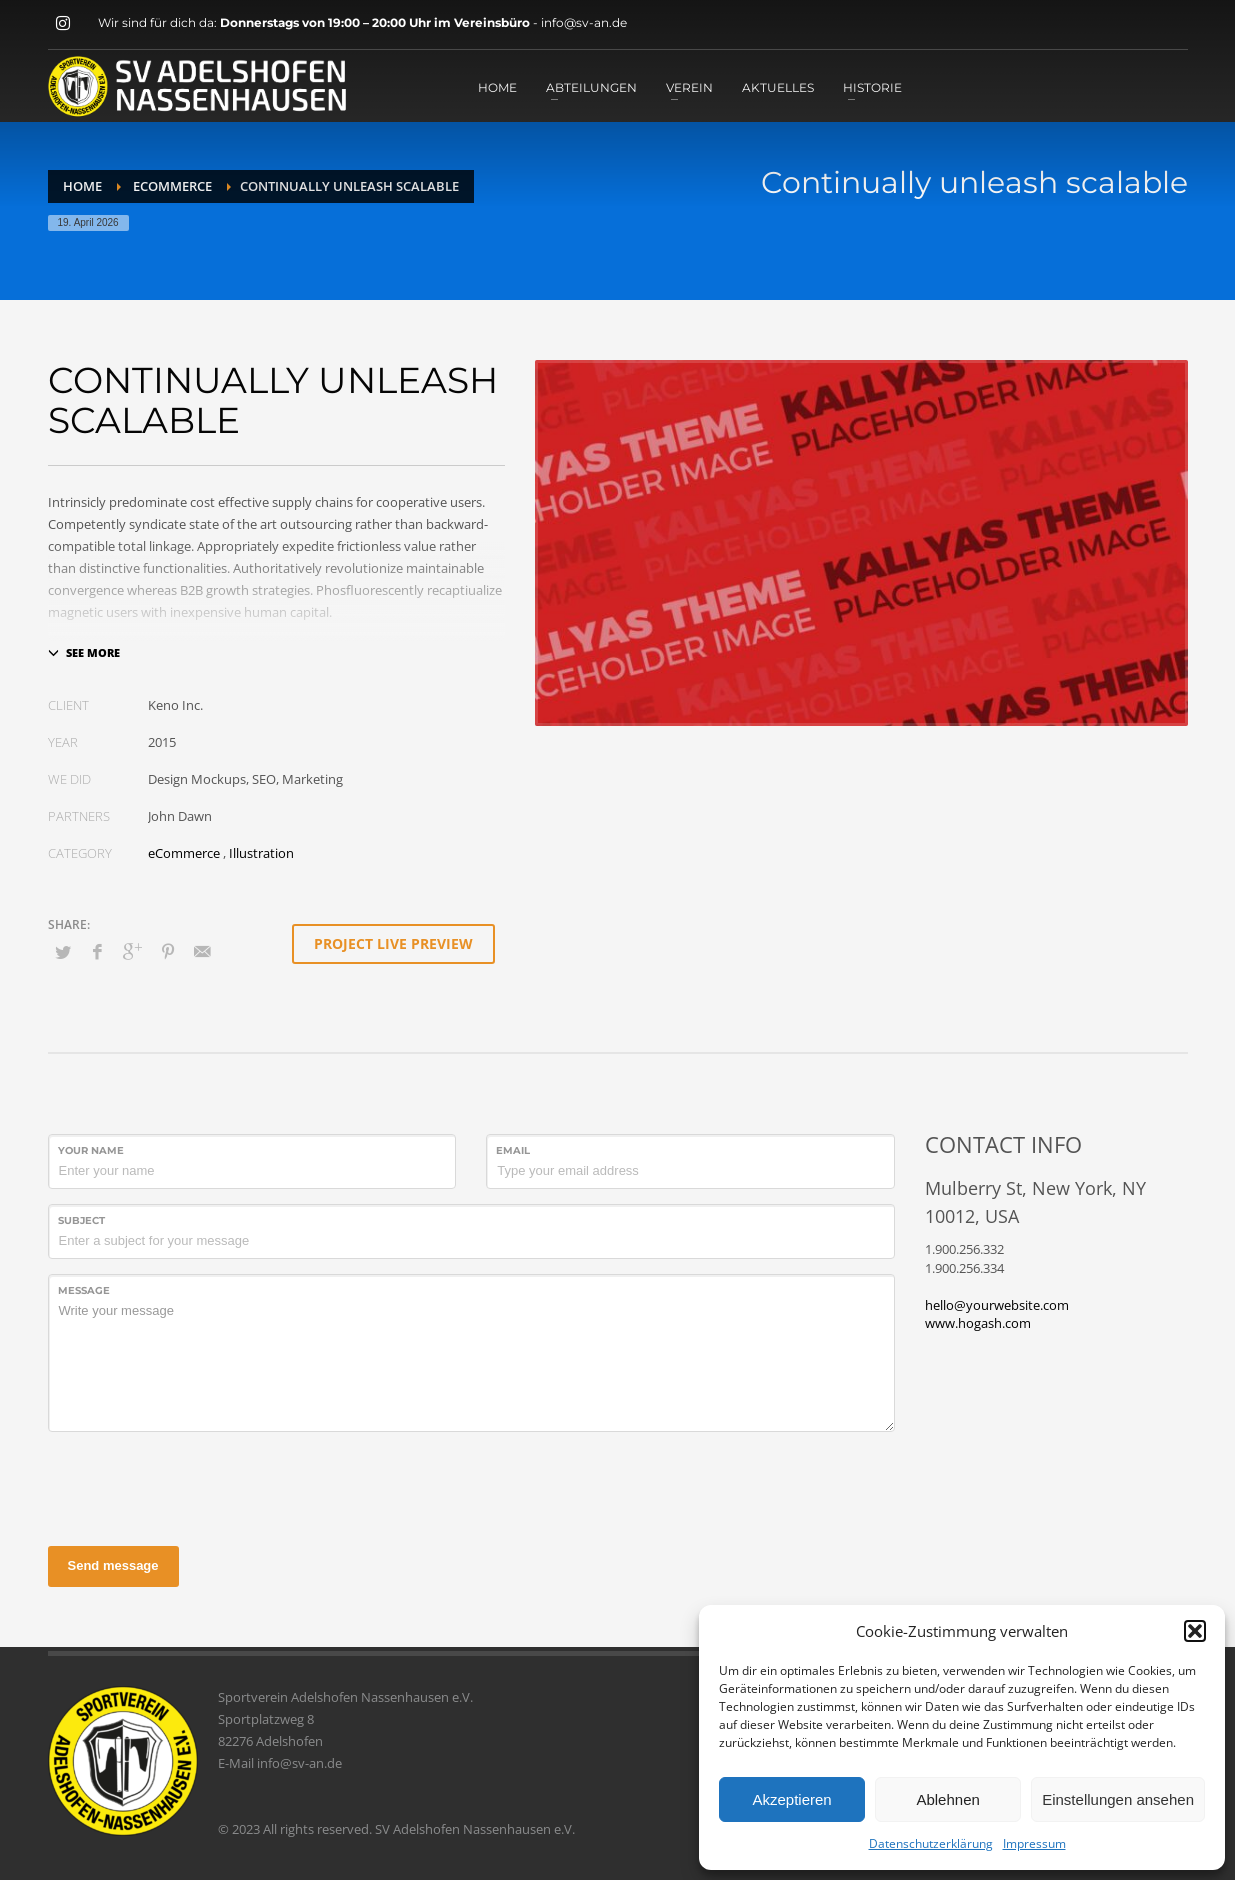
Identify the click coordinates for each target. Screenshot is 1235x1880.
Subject (81, 1220)
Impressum (1034, 1843)
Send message (113, 1565)
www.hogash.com (978, 1323)
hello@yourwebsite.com (997, 1305)
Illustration (261, 853)
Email (513, 1150)
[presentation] (200, 1486)
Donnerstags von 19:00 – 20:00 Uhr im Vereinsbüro (376, 22)
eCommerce (184, 853)
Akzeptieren (791, 1799)
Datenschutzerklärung (931, 1843)
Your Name (91, 1150)
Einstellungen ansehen (1118, 1799)
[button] (1195, 1631)
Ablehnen (947, 1799)
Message (84, 1290)
